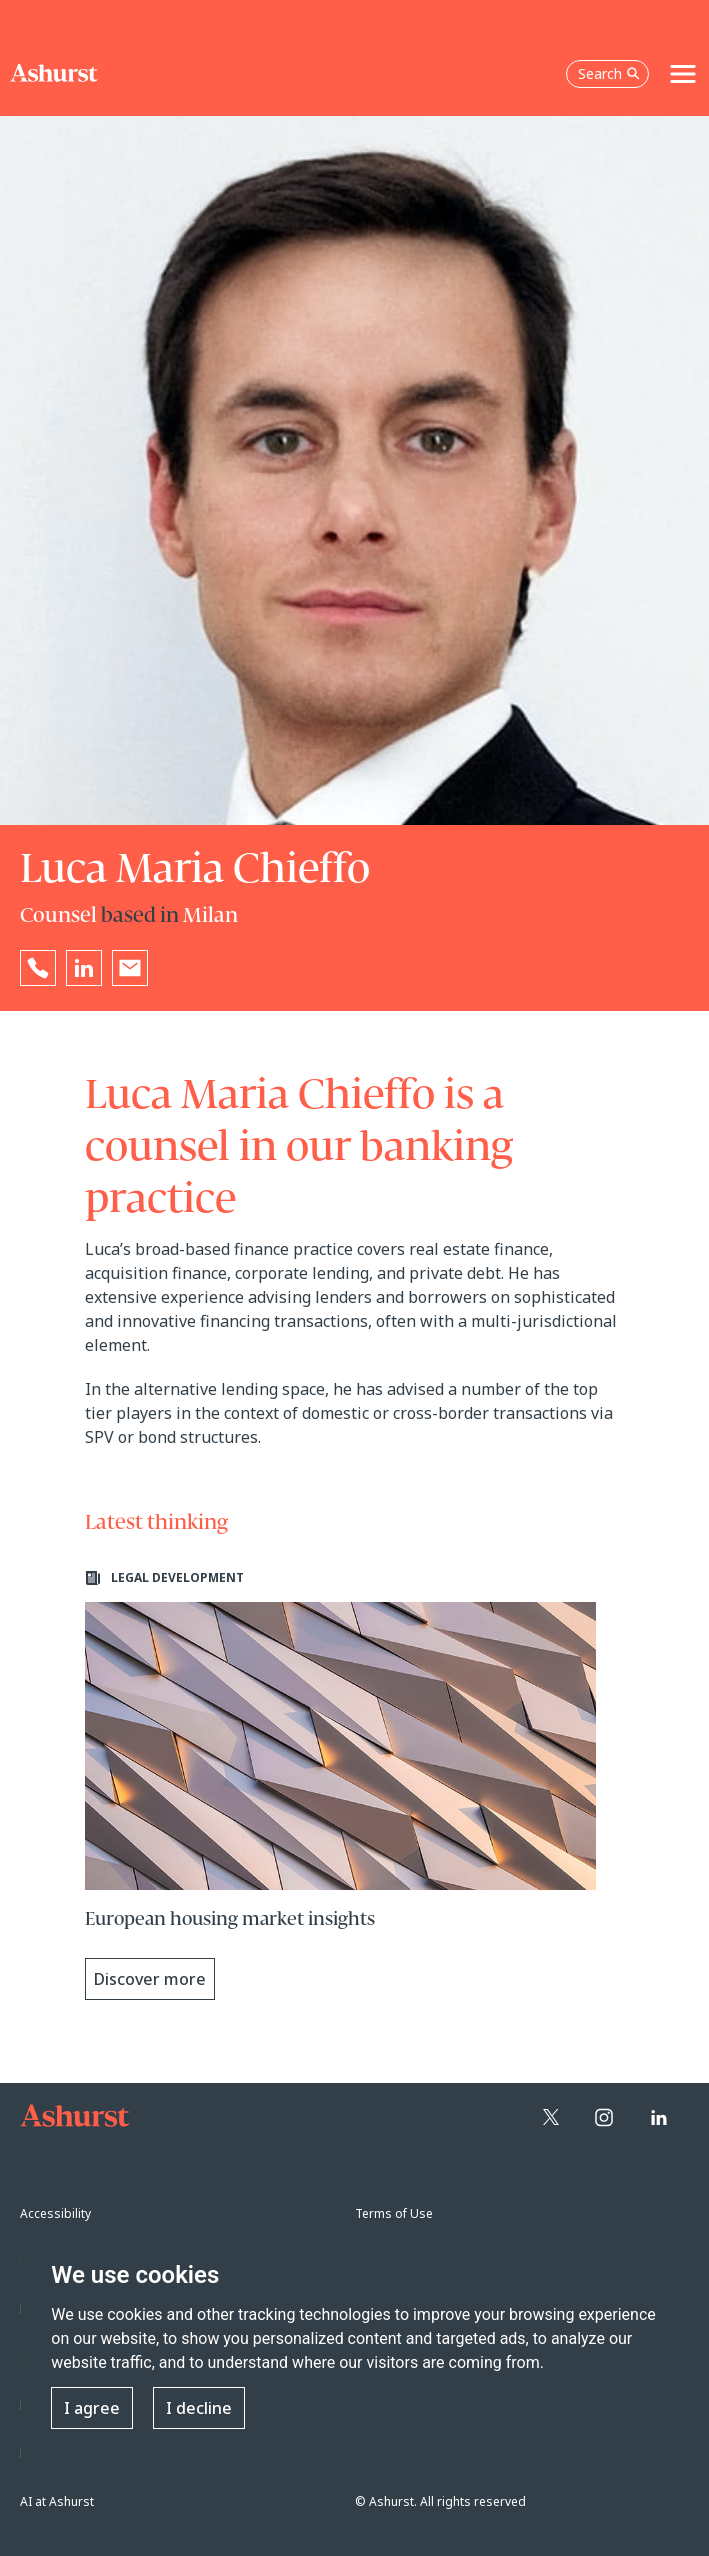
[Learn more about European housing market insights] (341, 1785)
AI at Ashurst (57, 2501)
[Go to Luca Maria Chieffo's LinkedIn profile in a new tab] (84, 968)
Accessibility (55, 2213)
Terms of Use (394, 2213)
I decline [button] (199, 2408)
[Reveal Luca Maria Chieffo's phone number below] (38, 968)
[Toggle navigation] (683, 74)
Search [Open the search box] (609, 73)
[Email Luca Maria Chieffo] (130, 968)
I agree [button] (92, 2408)
